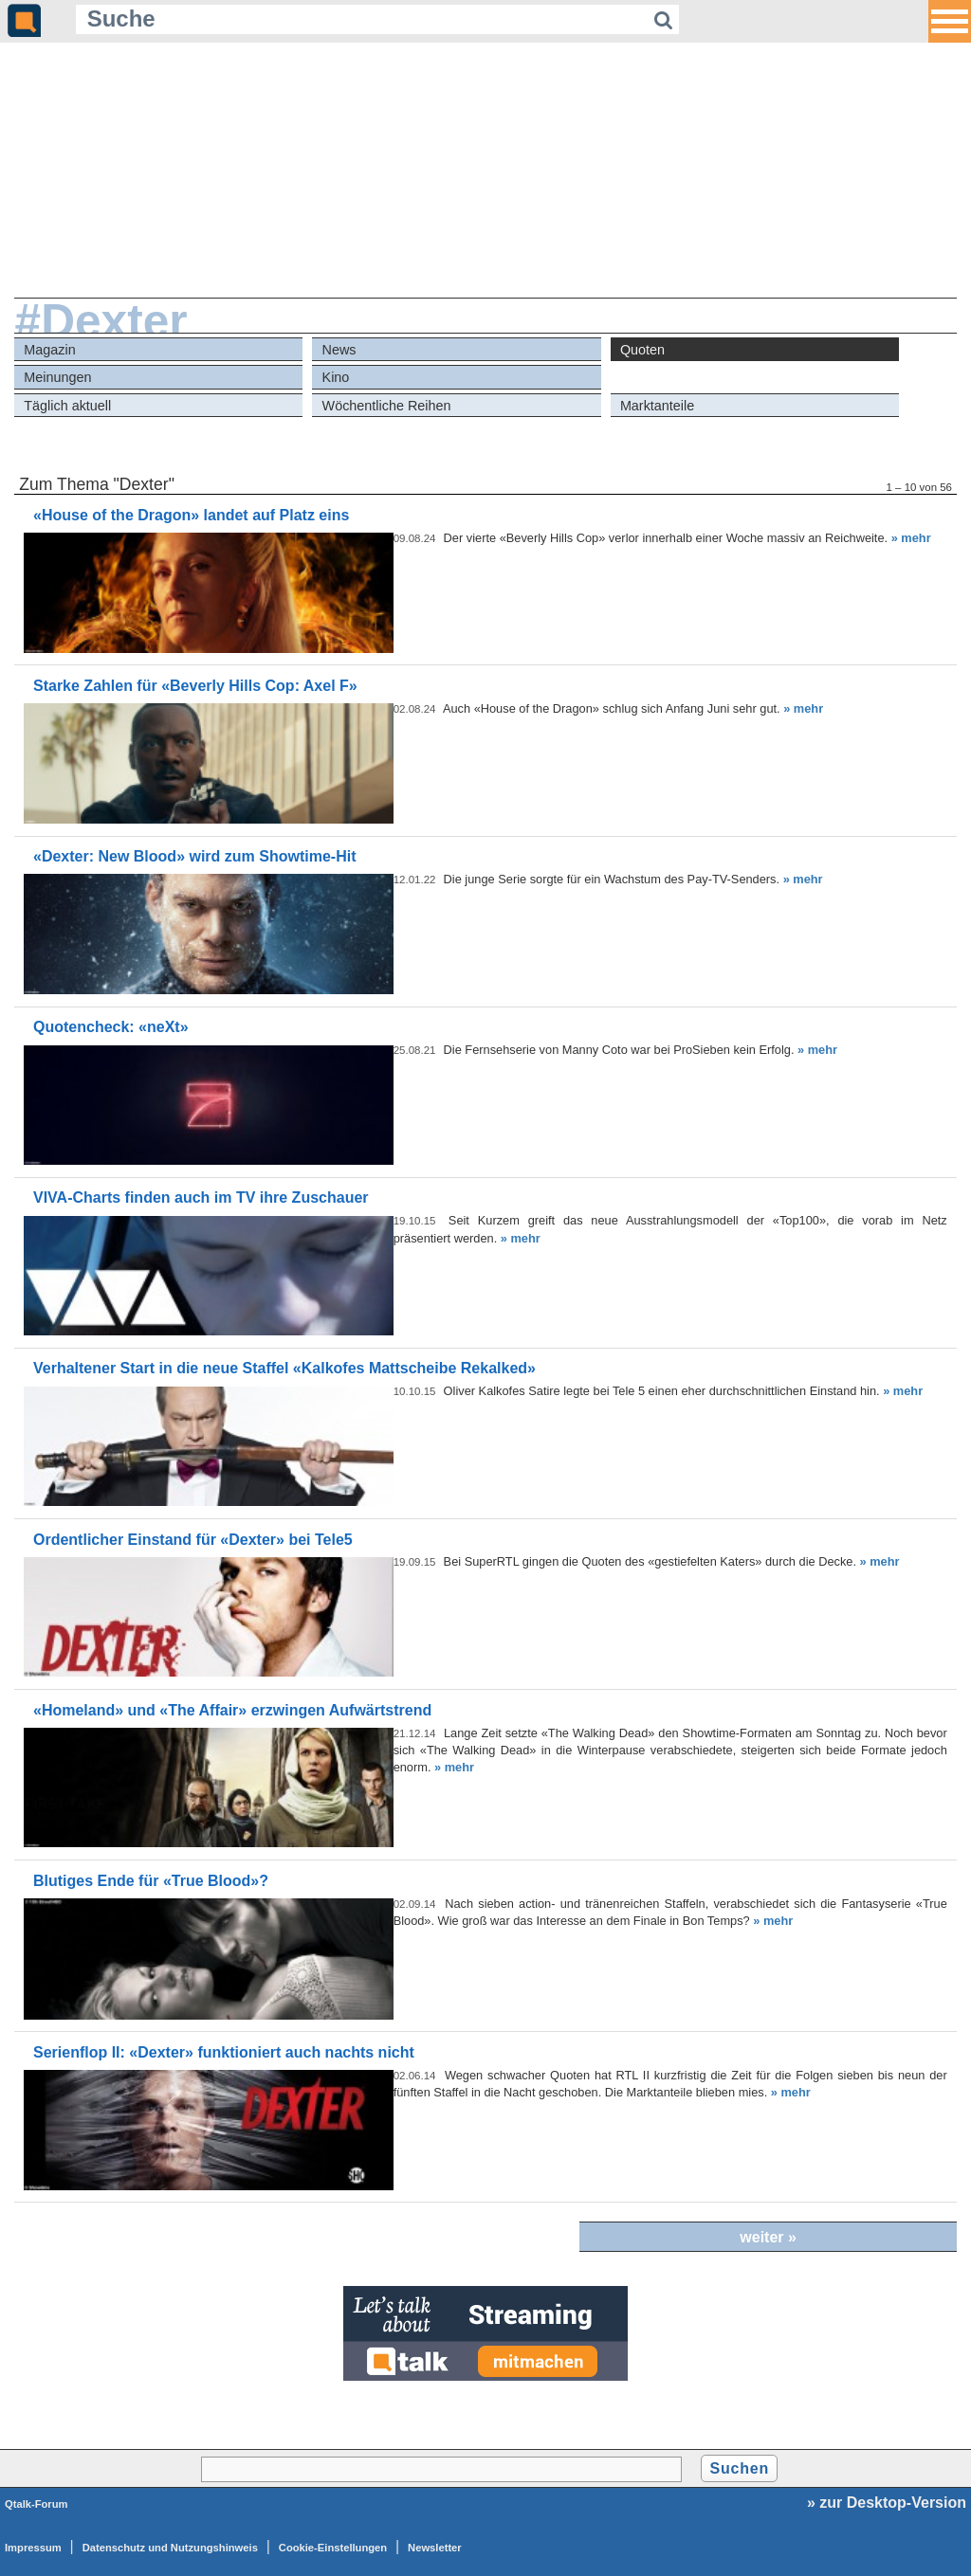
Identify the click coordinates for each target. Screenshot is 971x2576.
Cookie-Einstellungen (333, 2547)
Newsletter (435, 2547)
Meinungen (57, 377)
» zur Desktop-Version (886, 2502)
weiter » (768, 2237)
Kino (336, 377)
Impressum (33, 2547)
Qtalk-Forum (36, 2504)
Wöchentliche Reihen (386, 405)
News (339, 349)
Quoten (642, 349)
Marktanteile (657, 405)
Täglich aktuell (67, 405)
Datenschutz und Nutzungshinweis (170, 2547)
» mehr (911, 538)
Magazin (49, 349)
